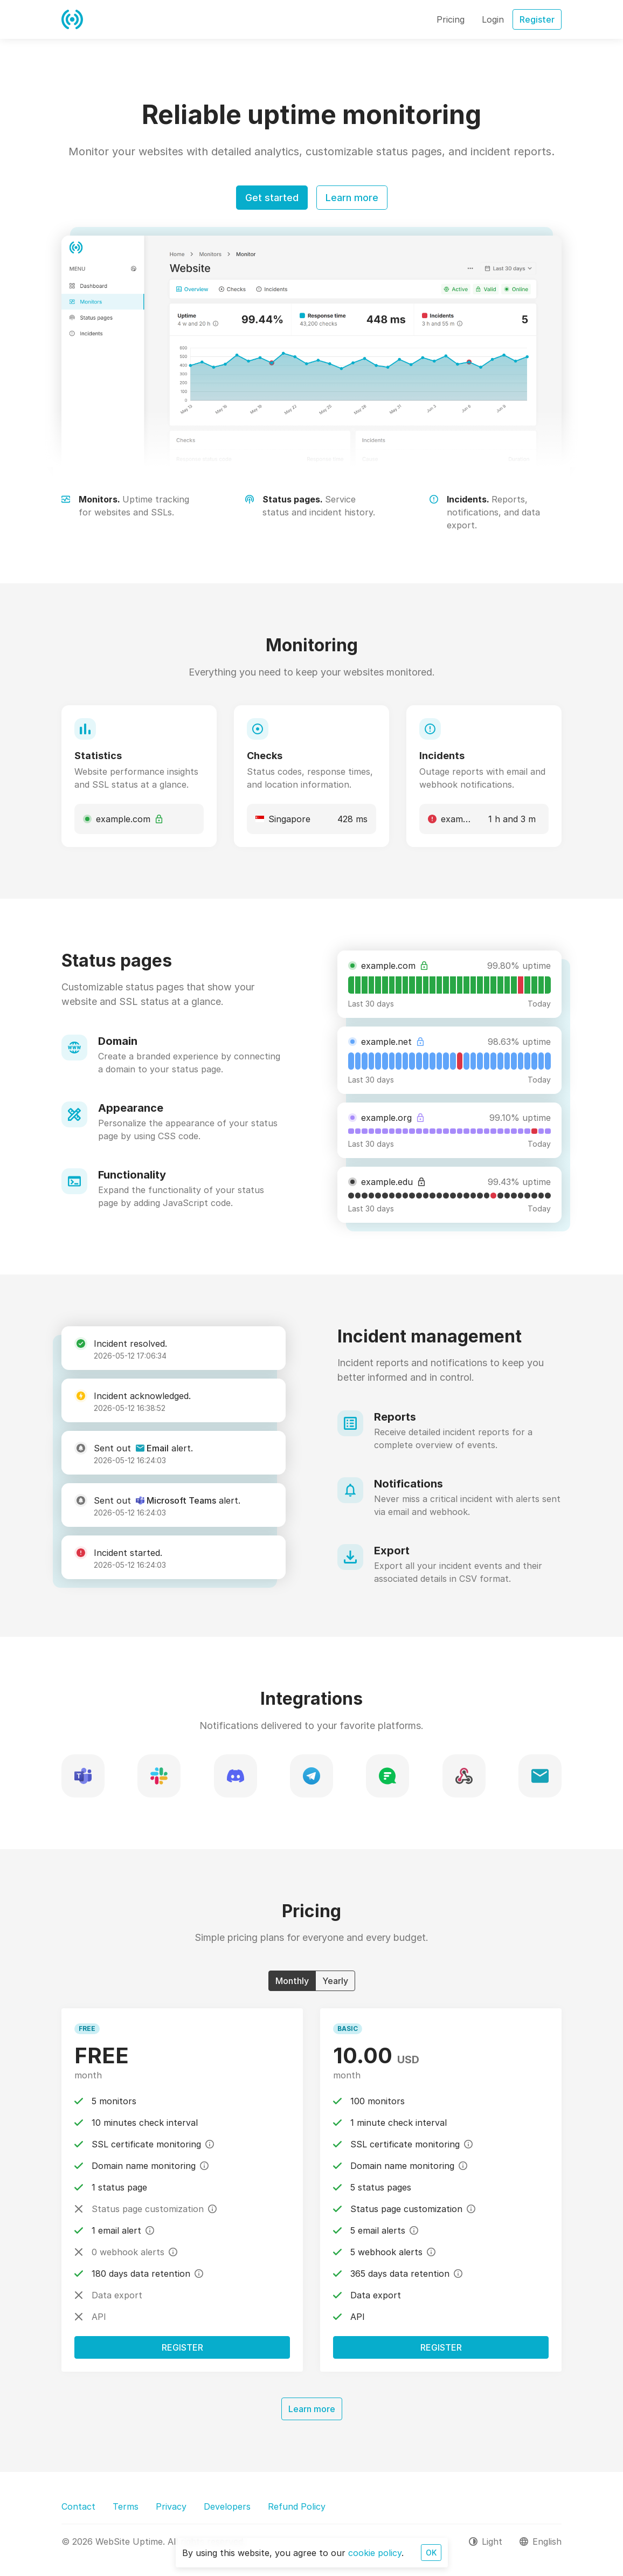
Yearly (335, 1980)
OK (431, 2552)
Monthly (292, 1980)
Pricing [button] (451, 19)
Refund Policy (297, 2506)
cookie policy (375, 2552)
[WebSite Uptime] (72, 19)
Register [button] (537, 19)
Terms (126, 2506)
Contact (78, 2506)
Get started (272, 197)
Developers (227, 2506)
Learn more (352, 197)
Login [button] (493, 19)
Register (182, 2347)
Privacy (171, 2506)
